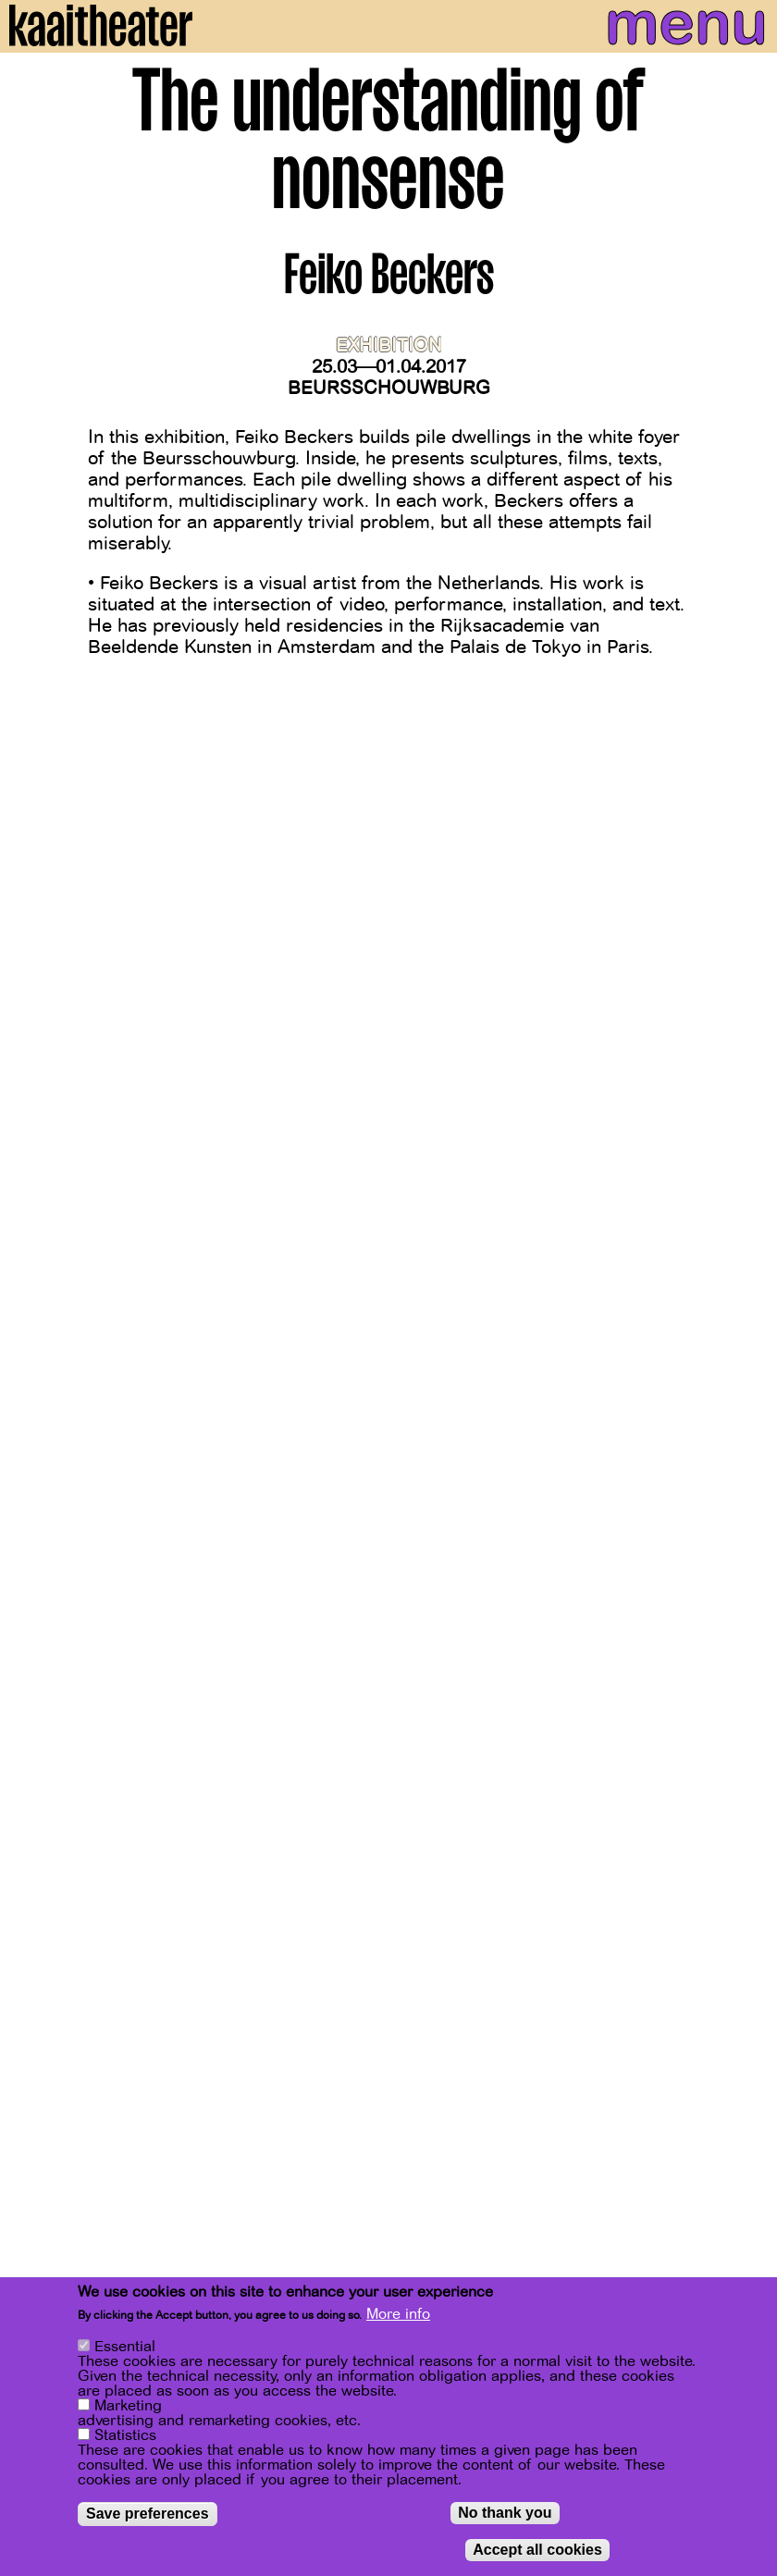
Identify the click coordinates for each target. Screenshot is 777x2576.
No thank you (504, 2516)
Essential (124, 2350)
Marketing (128, 2409)
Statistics (125, 2439)
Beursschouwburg (389, 388)
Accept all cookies (537, 2553)
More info (398, 2318)
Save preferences (147, 2517)
